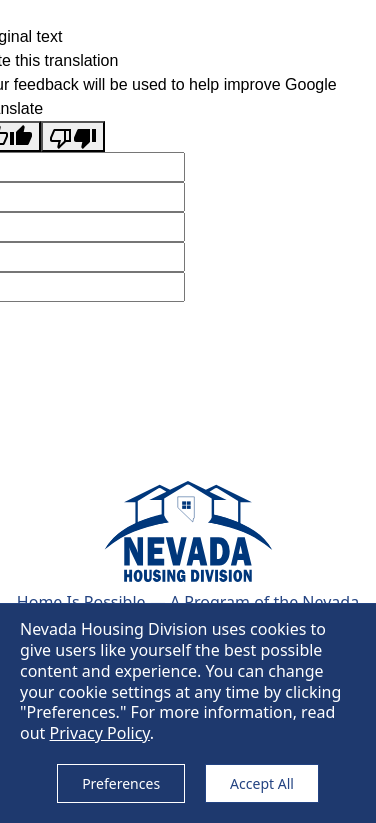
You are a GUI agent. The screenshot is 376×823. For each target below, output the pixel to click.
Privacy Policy (100, 733)
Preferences (121, 783)
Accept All (262, 783)
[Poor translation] (73, 136)
